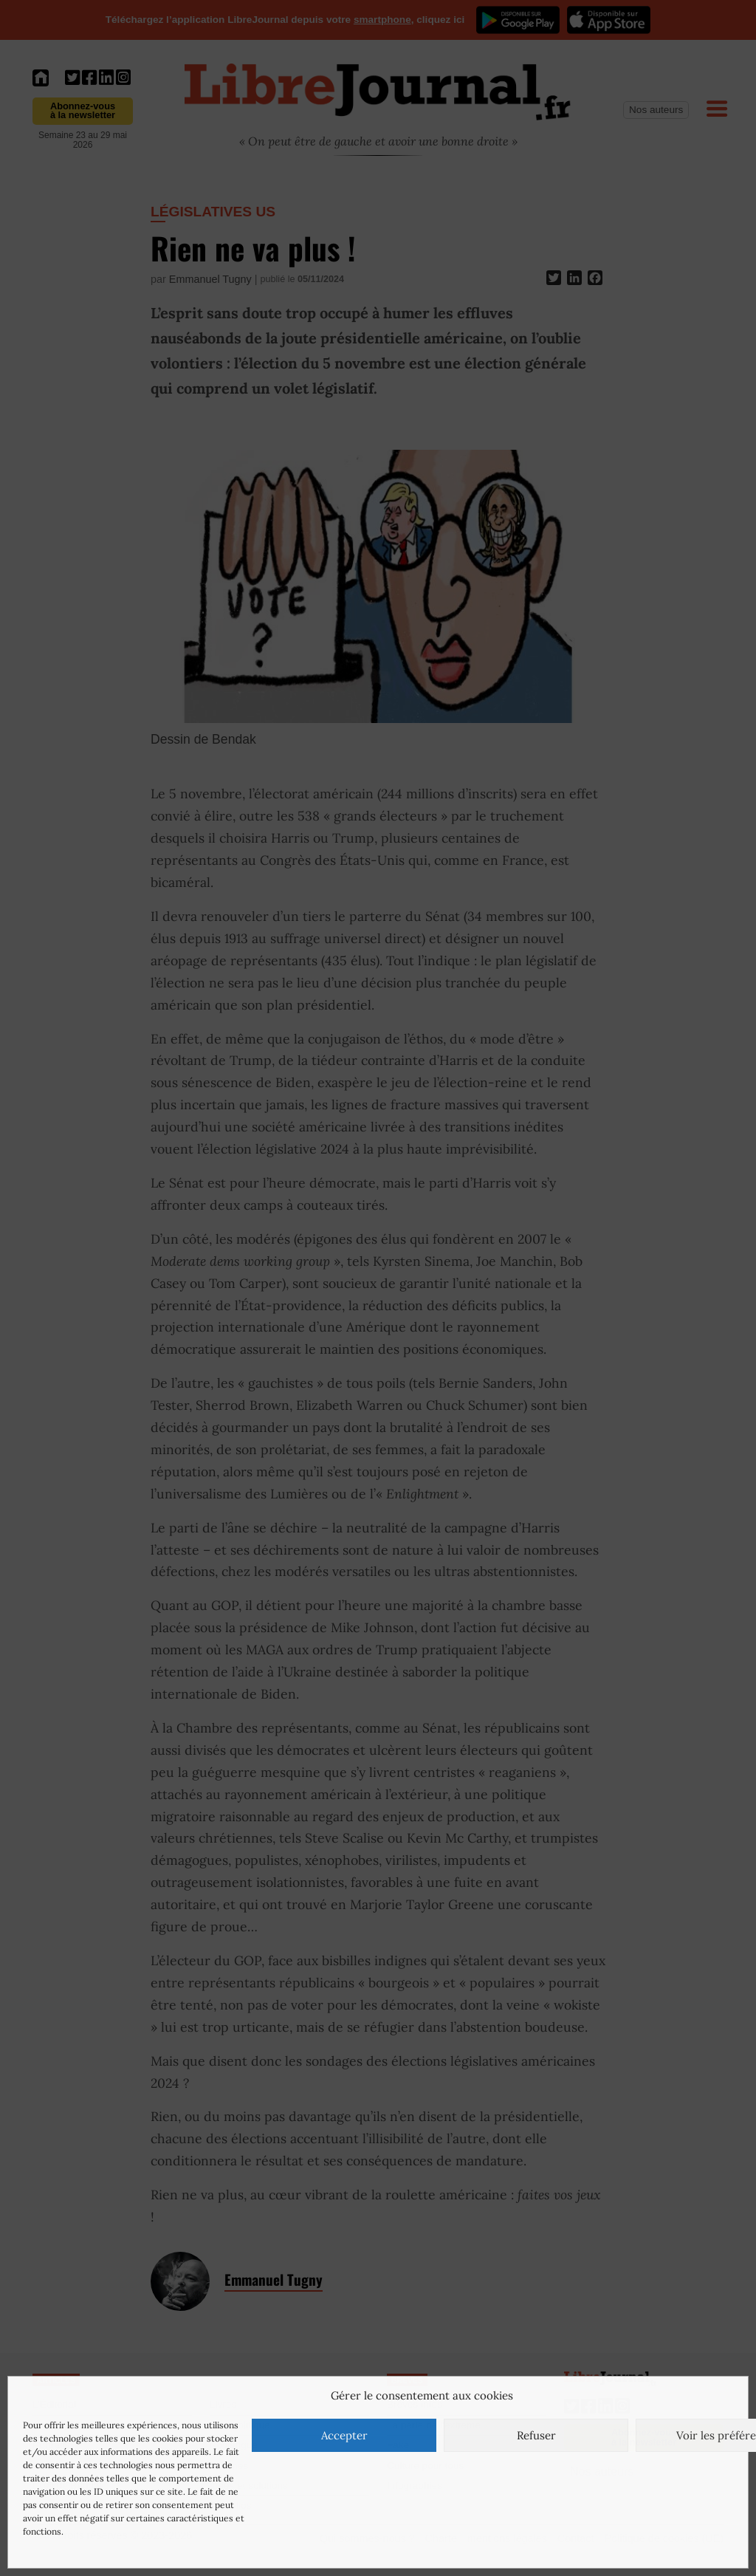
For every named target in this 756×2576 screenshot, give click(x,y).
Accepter (344, 2435)
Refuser (536, 2435)
